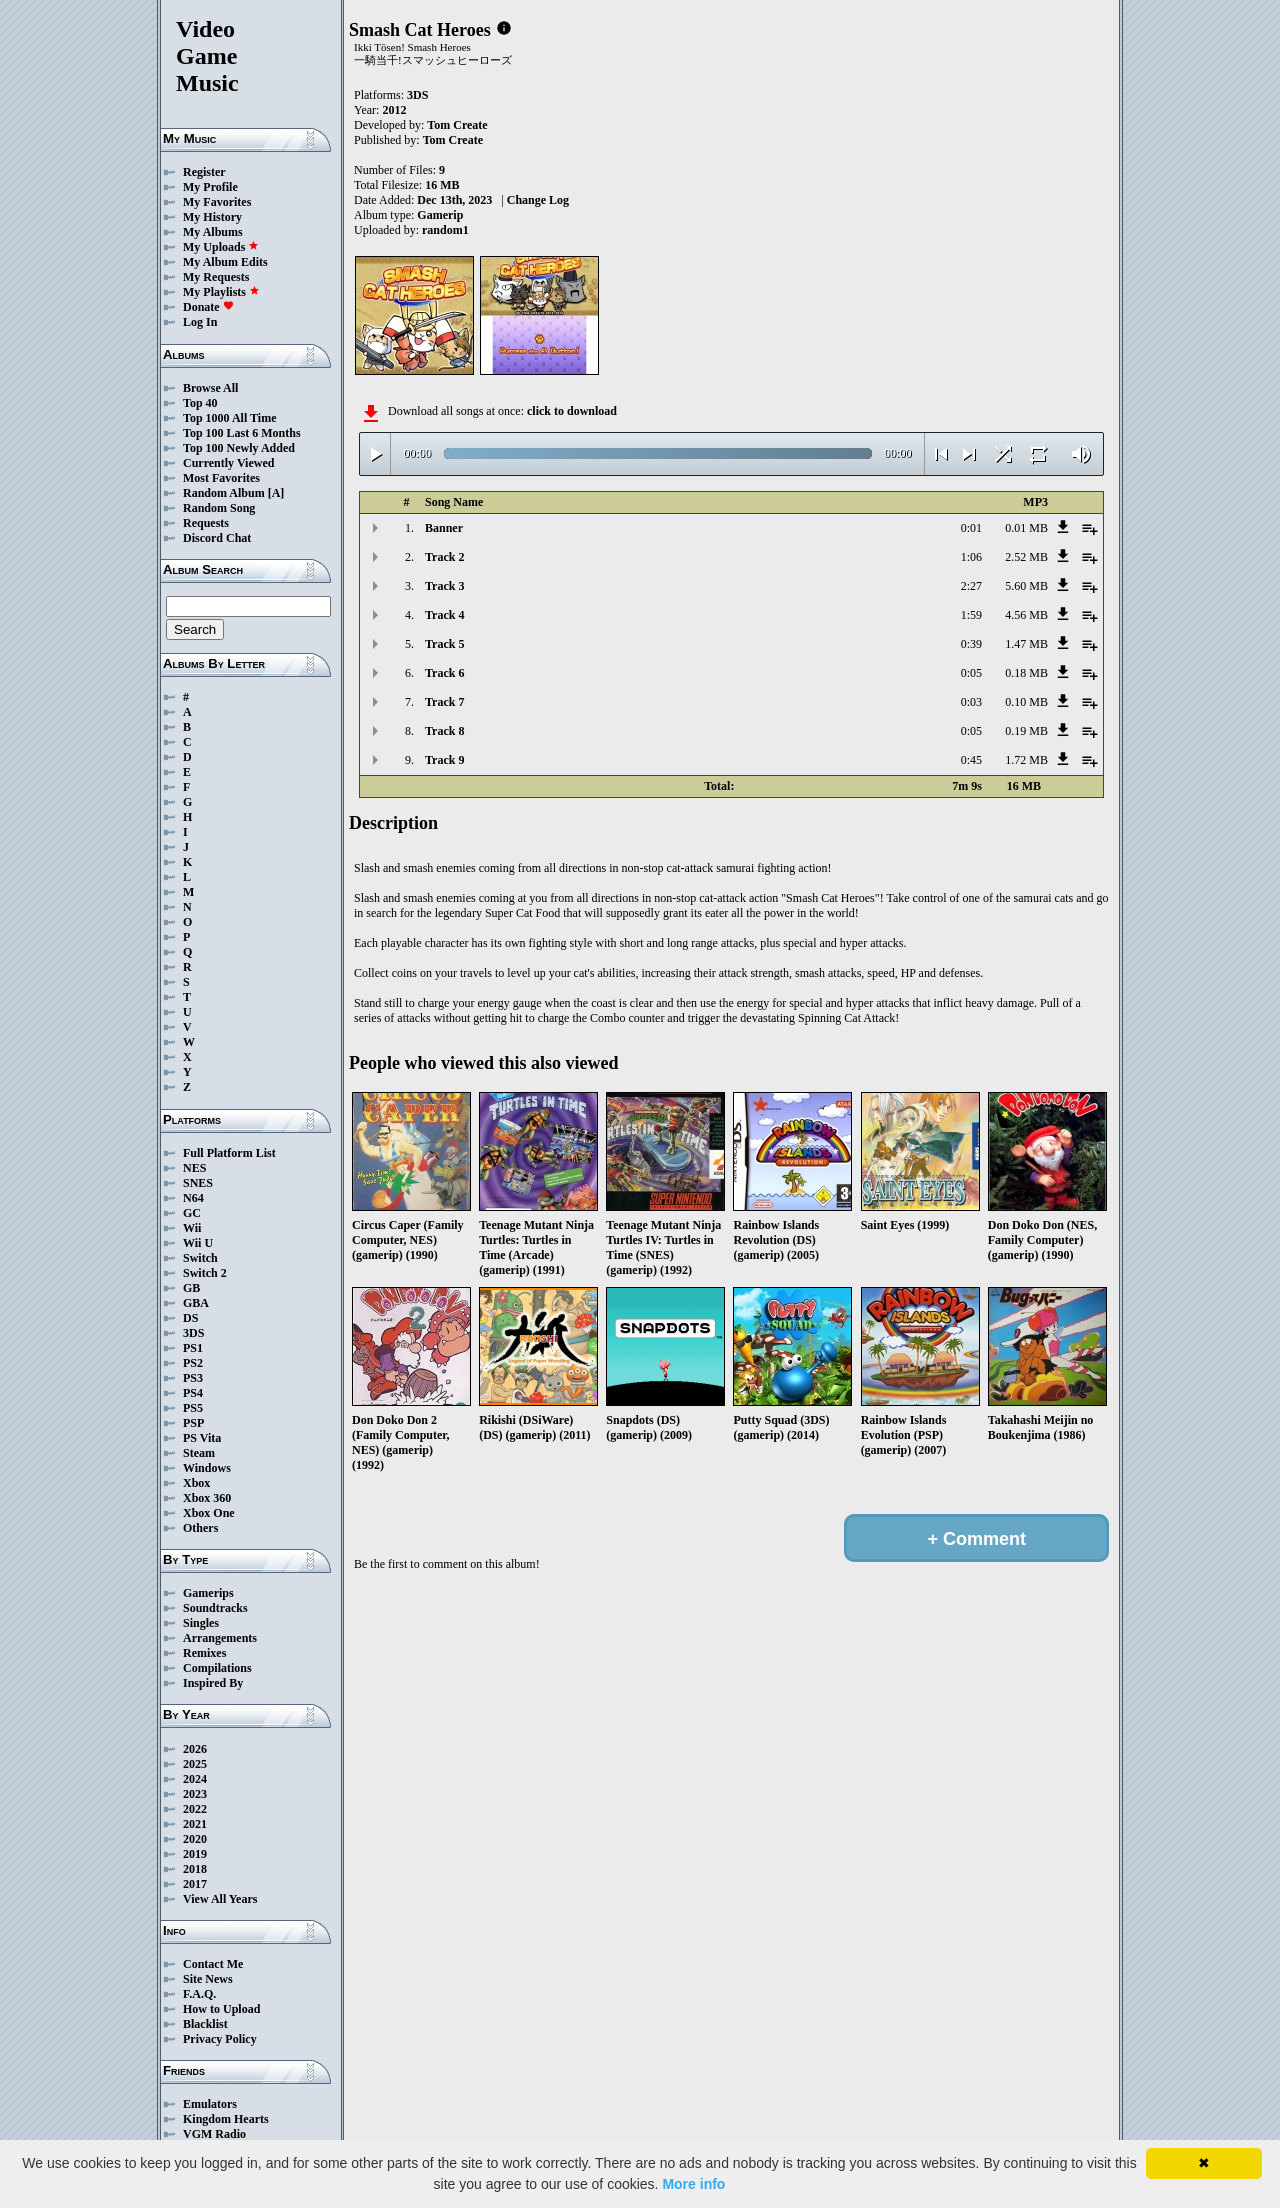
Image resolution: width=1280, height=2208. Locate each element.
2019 (195, 1854)
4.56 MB (1026, 615)
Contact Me (213, 1964)
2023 (195, 1794)
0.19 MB (1026, 731)
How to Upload (221, 2009)
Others (200, 1528)
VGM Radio (214, 2134)
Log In (200, 322)
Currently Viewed (228, 463)
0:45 (971, 760)
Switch (200, 1258)
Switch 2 (205, 1273)
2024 (195, 1779)
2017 (195, 1884)
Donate (208, 307)
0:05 (971, 673)
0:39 (971, 644)
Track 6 (444, 673)
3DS (193, 1333)
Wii (192, 1228)
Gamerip (440, 215)
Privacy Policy (220, 2039)
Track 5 (444, 644)
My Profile (210, 187)
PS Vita (202, 1438)
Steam (199, 1453)
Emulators (210, 2104)
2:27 (971, 586)
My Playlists (221, 292)
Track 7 (444, 702)
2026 (195, 1749)
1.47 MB (1026, 644)
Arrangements (220, 1638)
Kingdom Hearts (226, 2119)
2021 (195, 1824)
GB (191, 1288)
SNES (198, 1183)
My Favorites (217, 202)
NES (194, 1168)
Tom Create (457, 125)
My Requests (216, 277)
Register (204, 172)
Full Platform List (229, 1153)
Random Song (219, 508)
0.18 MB (1026, 673)
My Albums (213, 232)
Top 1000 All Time (229, 418)
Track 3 (444, 586)
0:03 (971, 702)
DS (190, 1318)
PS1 (193, 1348)
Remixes (204, 1653)
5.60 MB (1026, 586)
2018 (195, 1869)
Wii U (198, 1243)
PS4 (193, 1393)
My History (212, 217)
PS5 (193, 1408)
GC (192, 1213)
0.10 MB (1026, 702)
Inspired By (213, 1683)
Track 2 (444, 557)
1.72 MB (1026, 760)
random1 (445, 230)
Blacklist (205, 2024)
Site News (208, 1979)
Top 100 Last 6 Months (242, 433)
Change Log (538, 200)
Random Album (224, 493)
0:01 (971, 528)
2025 (195, 1764)
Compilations (217, 1668)
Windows (207, 1468)
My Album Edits (225, 262)
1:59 (971, 615)
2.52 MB (1026, 557)
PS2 (193, 1363)
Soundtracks (215, 1608)
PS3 (193, 1378)
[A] (276, 493)
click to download (572, 411)
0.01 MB (1026, 528)
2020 (195, 1839)
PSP (193, 1423)
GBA (196, 1303)
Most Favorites (221, 478)
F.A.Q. (199, 1994)
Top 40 (200, 403)
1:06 (971, 557)
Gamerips (208, 1593)
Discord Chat (217, 538)
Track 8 (444, 731)
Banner (444, 528)
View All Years (220, 1899)
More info (693, 2184)
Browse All (210, 388)
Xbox (196, 1483)
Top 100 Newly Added (239, 448)
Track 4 (444, 615)
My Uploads (221, 247)
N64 (193, 1198)
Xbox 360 (207, 1498)
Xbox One (209, 1513)
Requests (206, 523)
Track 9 (444, 760)
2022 (195, 1809)
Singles (201, 1623)
